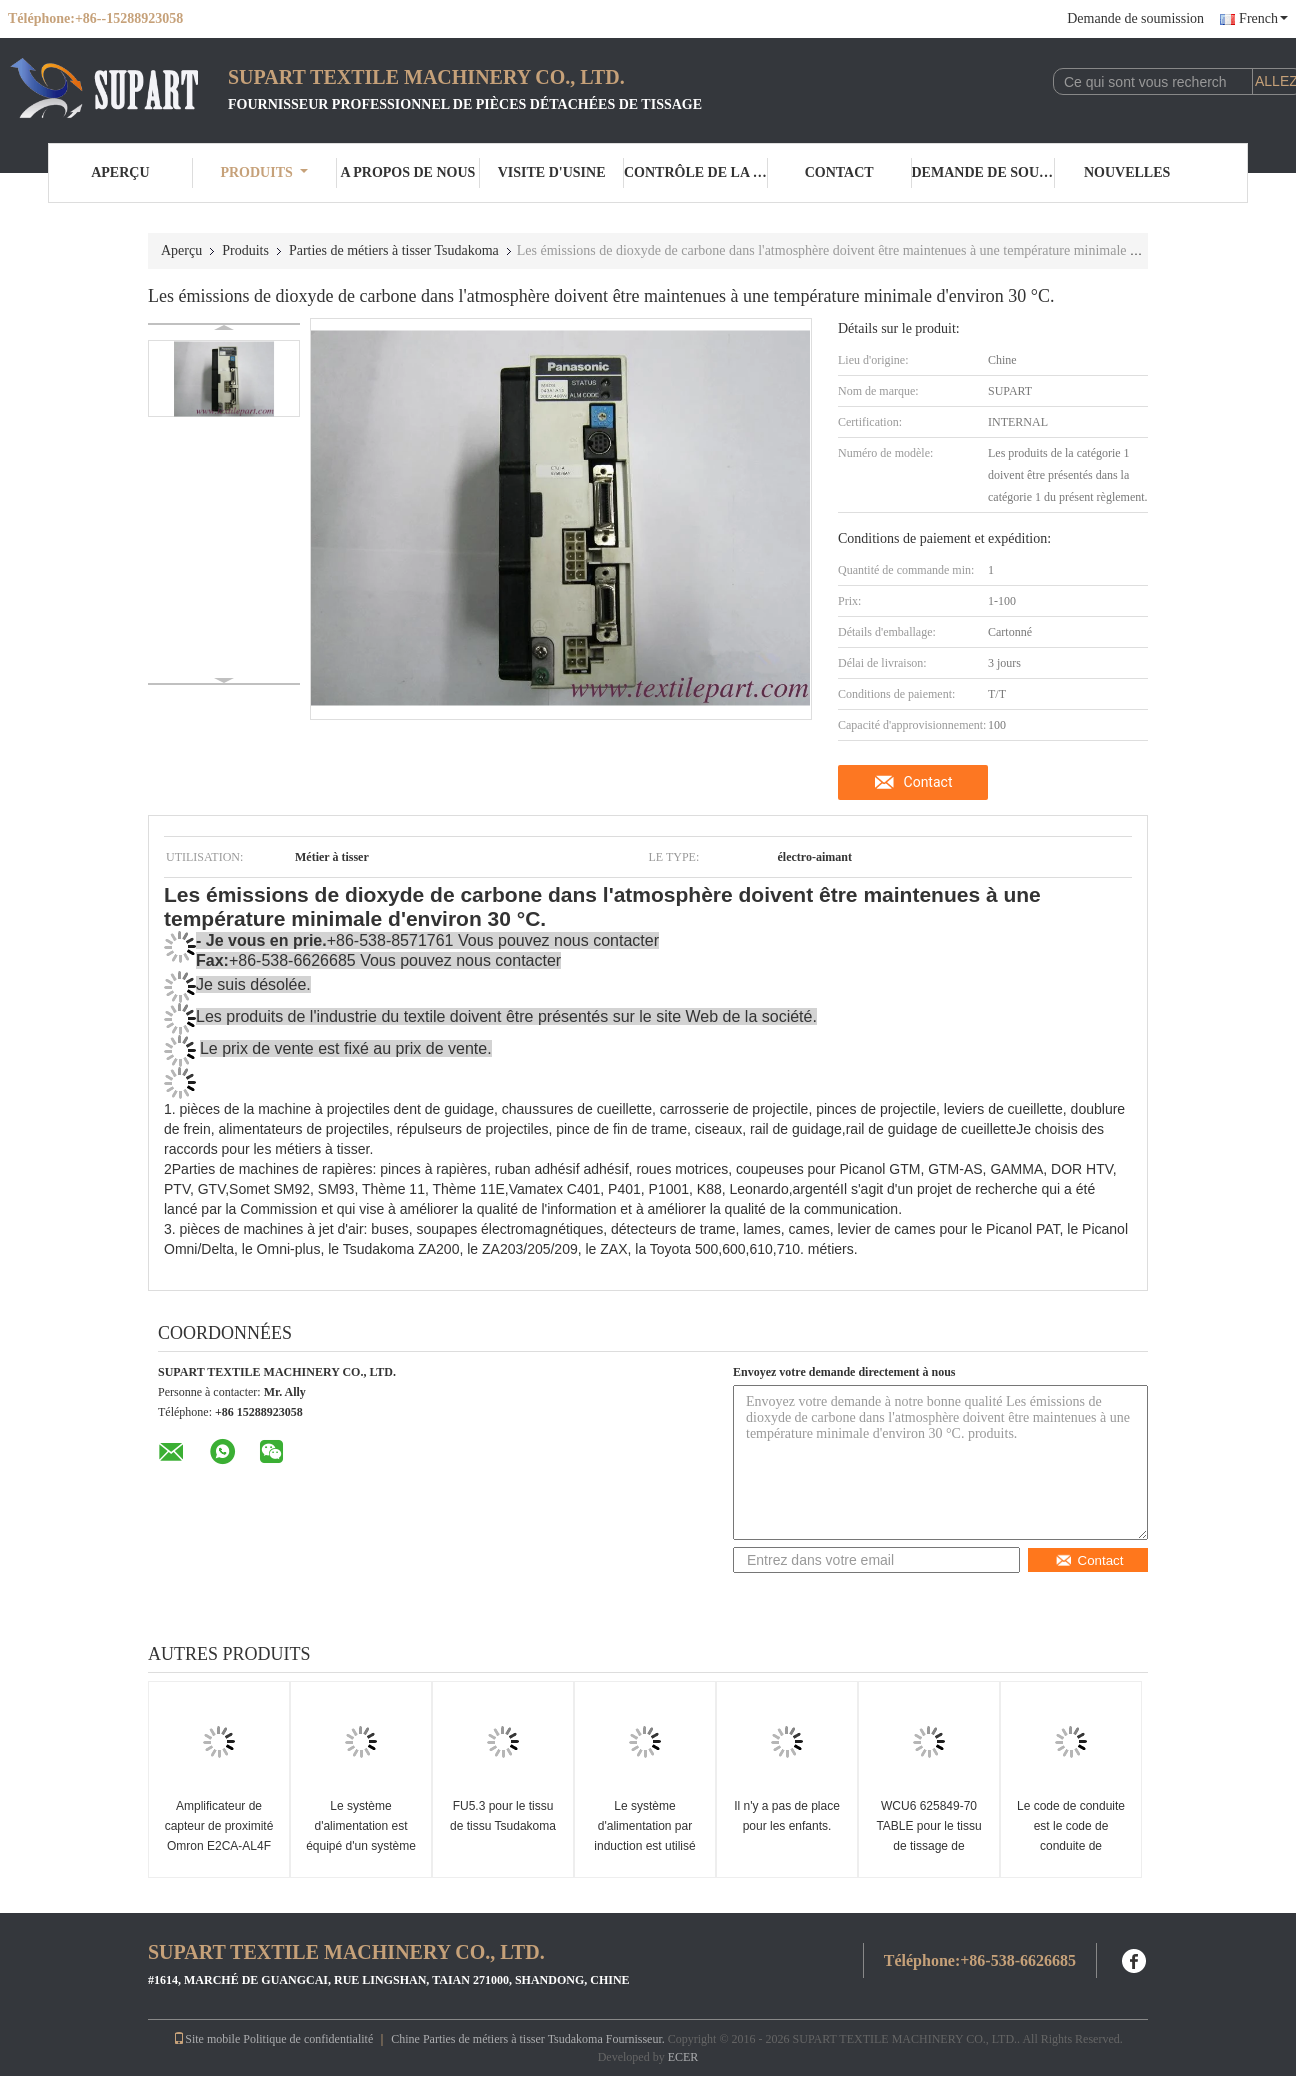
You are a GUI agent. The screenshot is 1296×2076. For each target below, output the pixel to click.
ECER (683, 2057)
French (1263, 18)
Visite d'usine (552, 172)
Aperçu (120, 172)
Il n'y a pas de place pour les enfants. (787, 1816)
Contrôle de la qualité (696, 172)
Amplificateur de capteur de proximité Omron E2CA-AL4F (219, 1826)
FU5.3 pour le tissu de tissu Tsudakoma (503, 1816)
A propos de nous (407, 172)
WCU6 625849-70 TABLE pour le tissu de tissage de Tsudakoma (928, 1836)
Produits (263, 172)
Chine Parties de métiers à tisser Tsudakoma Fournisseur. (529, 2039)
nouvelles (1127, 172)
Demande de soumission (1135, 18)
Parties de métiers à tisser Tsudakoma (394, 250)
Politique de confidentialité (308, 2039)
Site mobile (206, 2039)
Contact (839, 172)
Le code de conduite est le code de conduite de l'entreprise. (1071, 1836)
